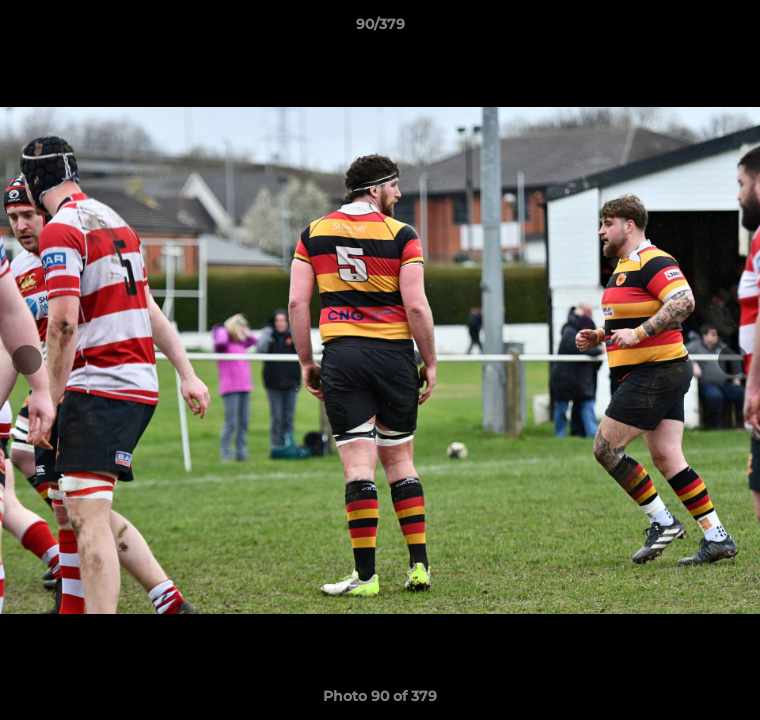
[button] (736, 29)
